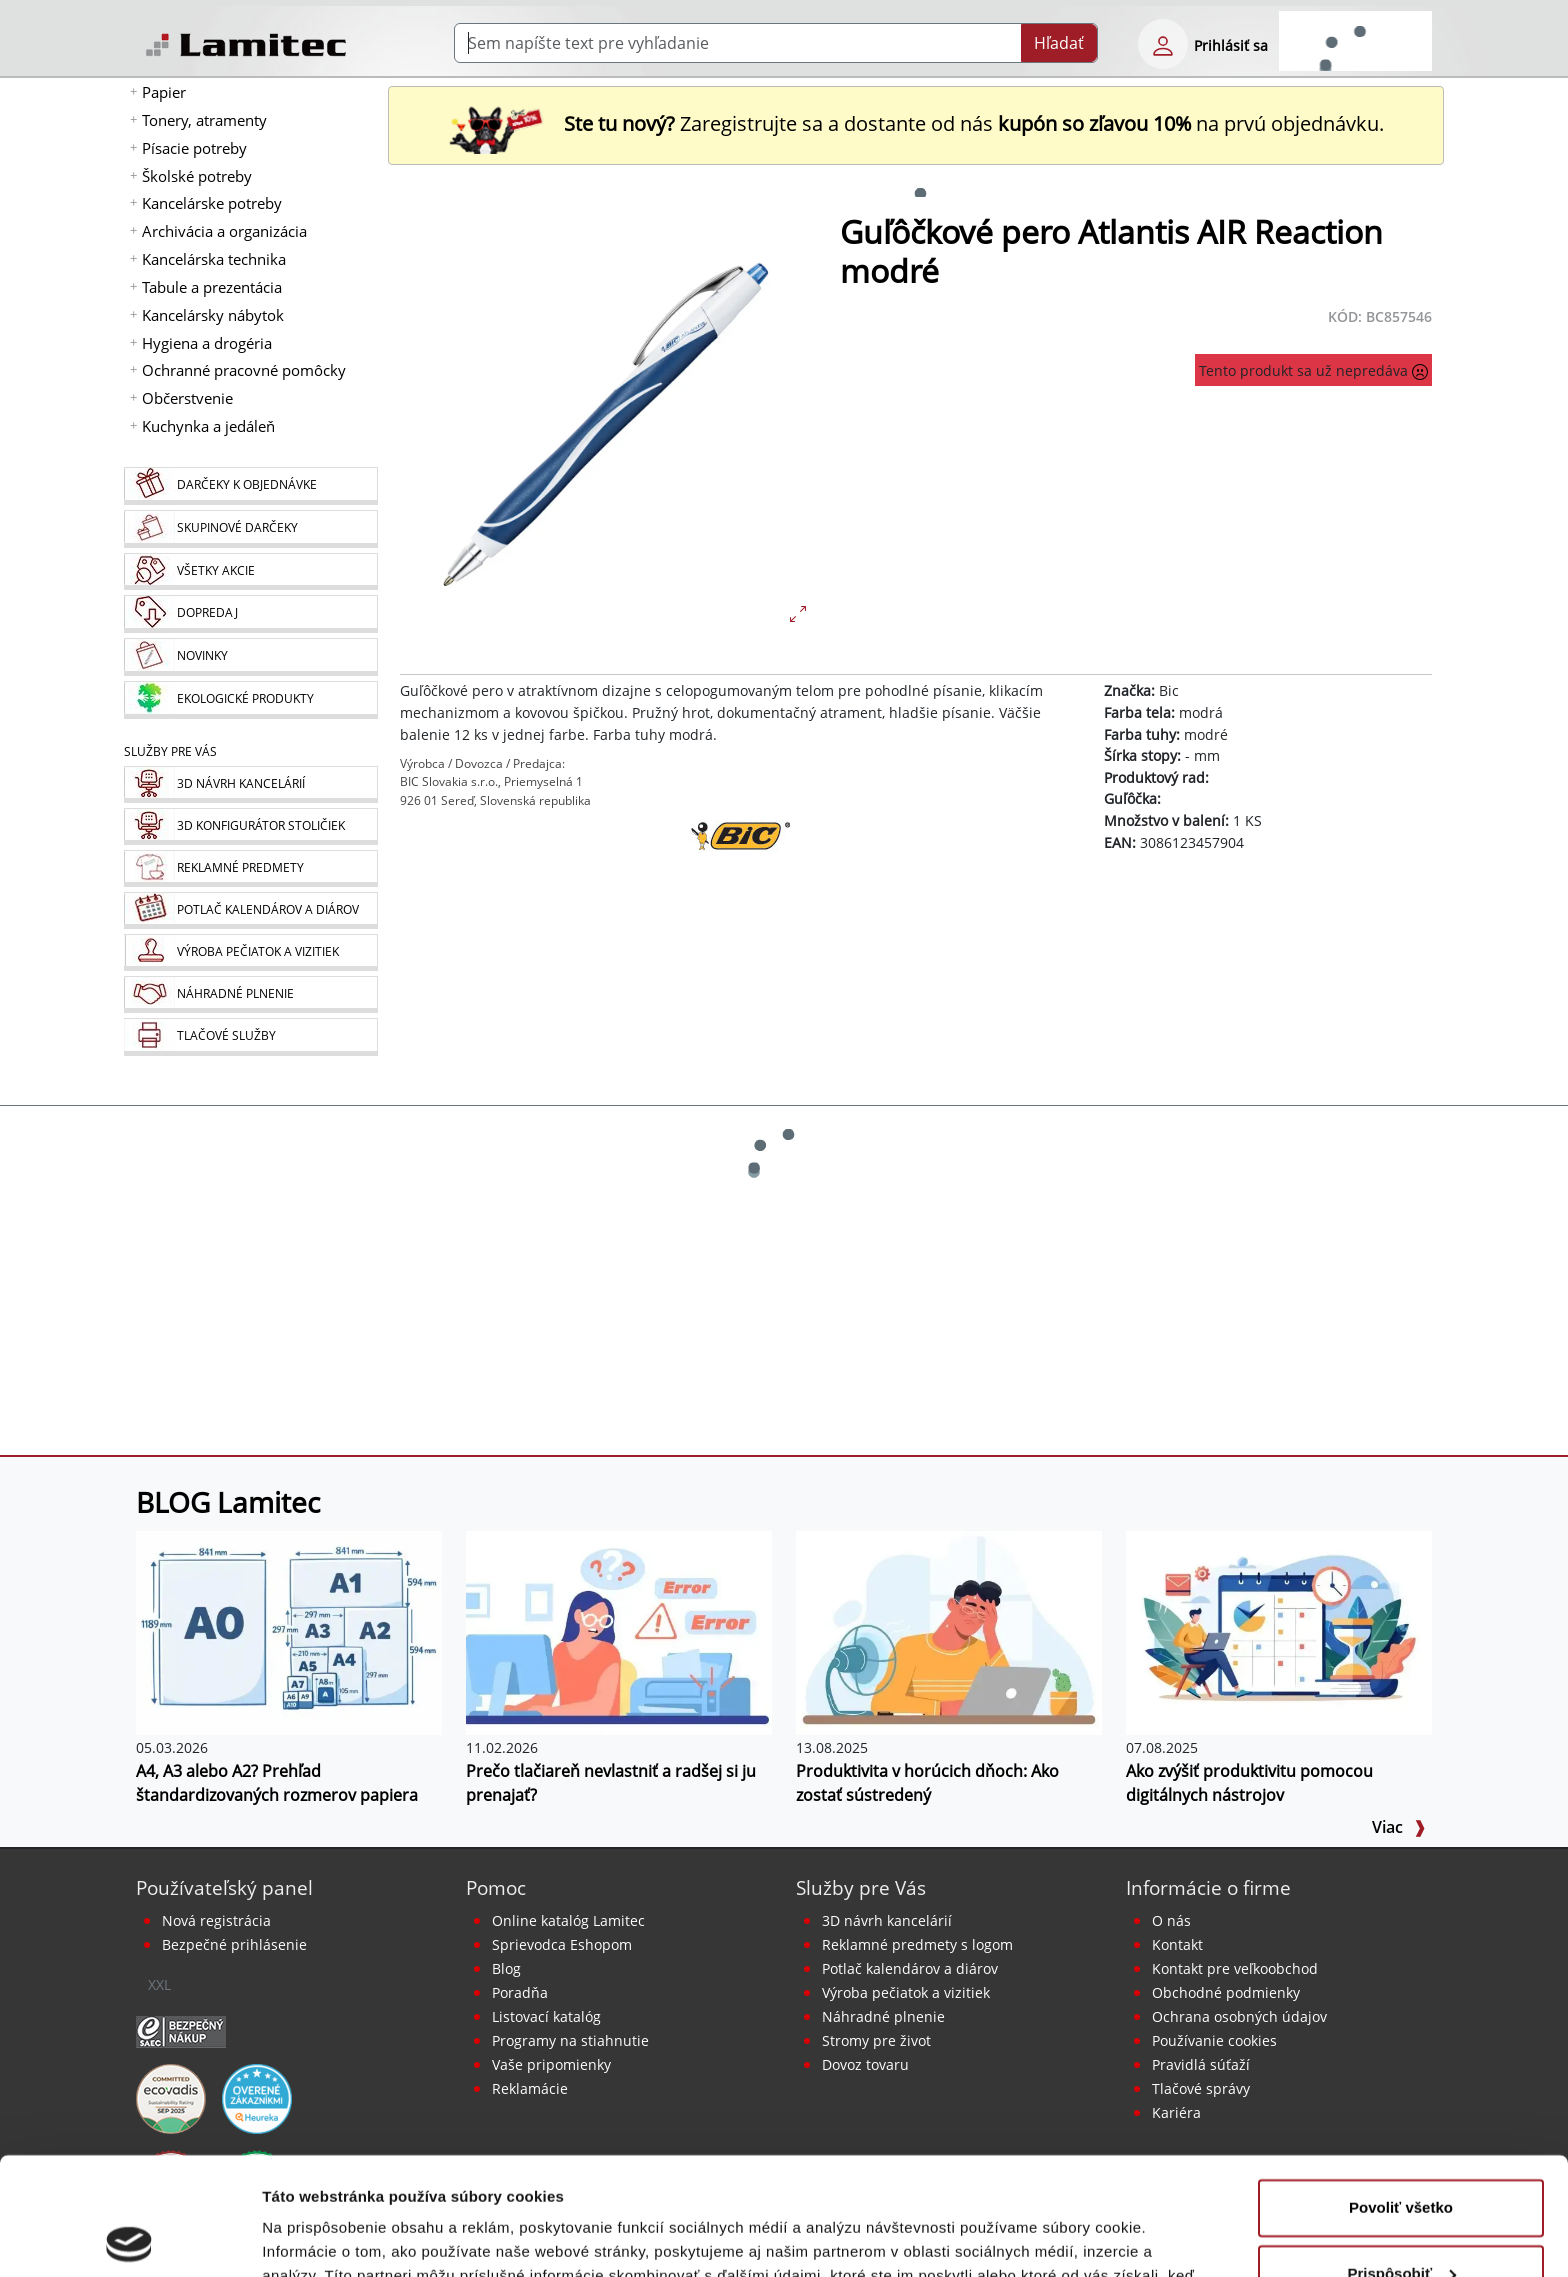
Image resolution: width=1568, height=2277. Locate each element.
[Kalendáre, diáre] (250, 910)
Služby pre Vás (861, 1887)
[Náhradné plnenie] (250, 994)
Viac (1399, 1827)
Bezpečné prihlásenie (234, 1944)
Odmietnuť (1400, 2221)
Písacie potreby (194, 148)
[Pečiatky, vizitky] (250, 952)
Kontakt (1177, 1944)
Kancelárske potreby (212, 203)
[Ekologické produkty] (250, 700)
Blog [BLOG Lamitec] (506, 1968)
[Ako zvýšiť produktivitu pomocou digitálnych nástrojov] (1279, 1631)
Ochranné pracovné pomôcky (244, 370)
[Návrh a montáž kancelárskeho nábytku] (250, 784)
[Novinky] (250, 657)
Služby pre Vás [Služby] (170, 751)
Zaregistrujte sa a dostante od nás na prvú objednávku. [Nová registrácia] (916, 123)
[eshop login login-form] (1163, 44)
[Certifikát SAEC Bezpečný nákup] (181, 2030)
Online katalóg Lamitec (568, 1920)
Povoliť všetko (1401, 2090)
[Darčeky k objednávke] (250, 486)
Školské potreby (197, 176)
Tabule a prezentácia (212, 287)
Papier (164, 92)
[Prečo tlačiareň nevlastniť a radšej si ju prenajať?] (619, 1631)
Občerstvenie (187, 398)
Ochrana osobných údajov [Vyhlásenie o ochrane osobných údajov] (1239, 2016)
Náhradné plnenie (883, 2016)
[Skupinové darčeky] (250, 529)
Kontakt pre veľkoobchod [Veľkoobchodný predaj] (1235, 1968)
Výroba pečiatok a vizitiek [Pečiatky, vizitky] (906, 1992)
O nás (1171, 1920)
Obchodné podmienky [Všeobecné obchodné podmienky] (1226, 1992)
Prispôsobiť (1401, 2155)
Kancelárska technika (214, 259)
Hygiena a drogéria (207, 343)
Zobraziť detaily (319, 2237)
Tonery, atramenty (204, 120)
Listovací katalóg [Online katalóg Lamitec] (546, 2016)
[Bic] (740, 870)
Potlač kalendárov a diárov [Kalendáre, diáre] (910, 1968)
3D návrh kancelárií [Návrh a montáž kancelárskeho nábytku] (887, 1920)
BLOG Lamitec (228, 1502)
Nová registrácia (216, 1920)
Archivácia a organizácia (224, 231)
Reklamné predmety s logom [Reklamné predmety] (917, 1944)
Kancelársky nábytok (213, 315)
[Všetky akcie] (250, 571)
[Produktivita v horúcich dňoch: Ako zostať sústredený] (949, 1631)
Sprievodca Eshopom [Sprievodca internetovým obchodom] (562, 1944)
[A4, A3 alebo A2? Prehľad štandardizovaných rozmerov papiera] (289, 1631)
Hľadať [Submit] (1059, 43)
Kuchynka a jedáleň (208, 426)
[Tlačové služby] (250, 1037)
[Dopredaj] (250, 614)
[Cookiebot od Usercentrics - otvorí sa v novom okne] (129, 2238)
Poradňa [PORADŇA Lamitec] (520, 1992)
